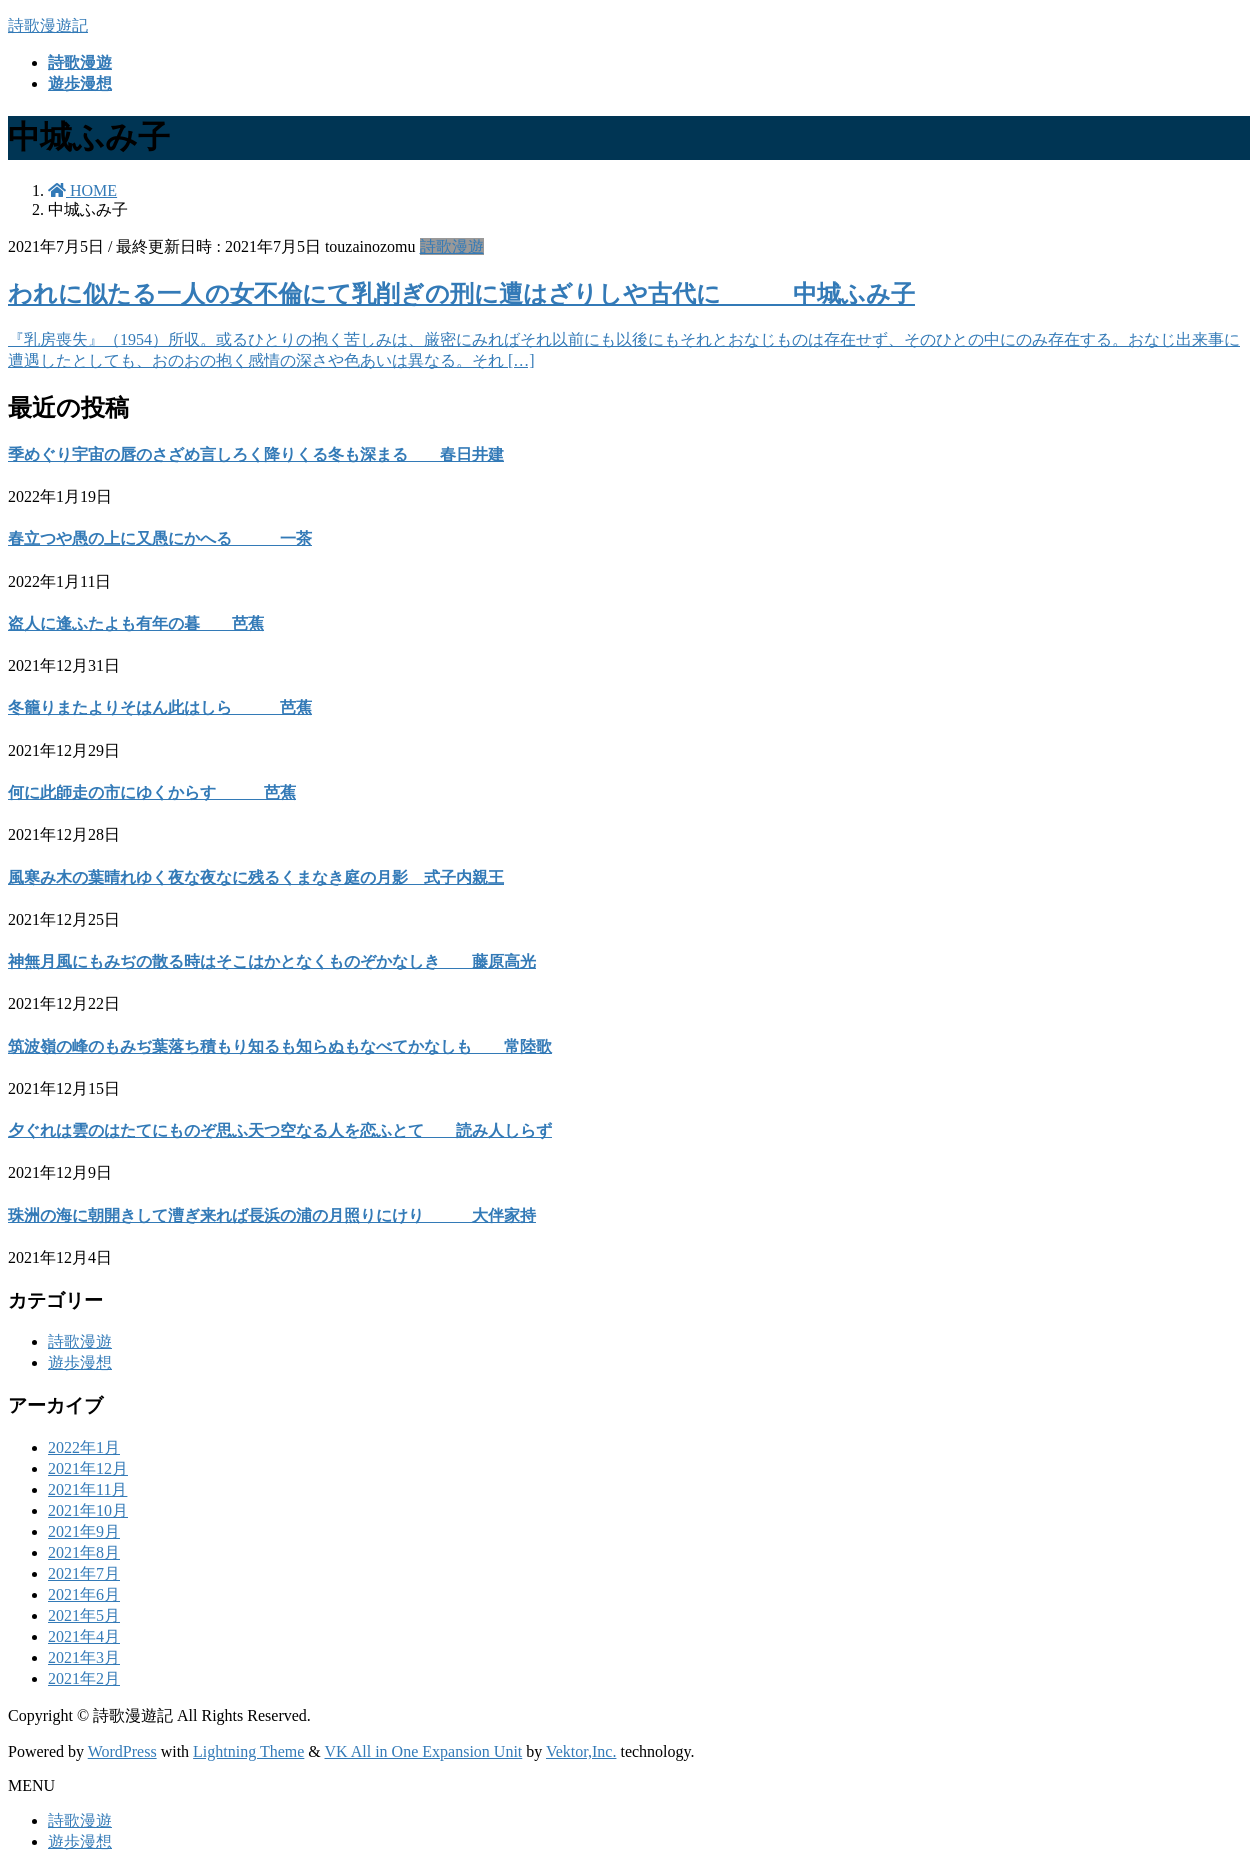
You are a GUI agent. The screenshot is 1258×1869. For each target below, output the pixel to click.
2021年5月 (84, 1615)
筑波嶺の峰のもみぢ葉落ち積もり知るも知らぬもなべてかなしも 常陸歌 (280, 1046)
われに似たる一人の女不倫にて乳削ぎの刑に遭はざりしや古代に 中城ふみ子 (461, 294)
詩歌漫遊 (452, 246)
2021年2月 (84, 1678)
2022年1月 (84, 1447)
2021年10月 (88, 1510)
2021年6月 (84, 1594)
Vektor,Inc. (581, 1751)
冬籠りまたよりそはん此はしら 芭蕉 (160, 707)
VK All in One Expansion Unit (424, 1751)
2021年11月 (87, 1489)
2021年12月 (88, 1468)
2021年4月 (84, 1636)
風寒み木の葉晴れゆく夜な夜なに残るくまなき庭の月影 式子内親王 (256, 877)
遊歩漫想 (80, 1362)
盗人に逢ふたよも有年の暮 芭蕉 (136, 623)
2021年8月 (84, 1552)
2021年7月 (84, 1573)
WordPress (122, 1751)
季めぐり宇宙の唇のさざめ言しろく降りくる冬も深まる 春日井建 (256, 454)
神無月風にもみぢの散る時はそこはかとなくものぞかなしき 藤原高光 (272, 961)
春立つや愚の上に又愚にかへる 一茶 (160, 538)
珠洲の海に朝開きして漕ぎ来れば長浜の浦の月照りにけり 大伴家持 (272, 1215)
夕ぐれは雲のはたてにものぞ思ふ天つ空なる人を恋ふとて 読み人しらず (280, 1130)
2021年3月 (84, 1657)
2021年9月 (84, 1531)
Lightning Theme (248, 1751)
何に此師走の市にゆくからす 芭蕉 (152, 792)
